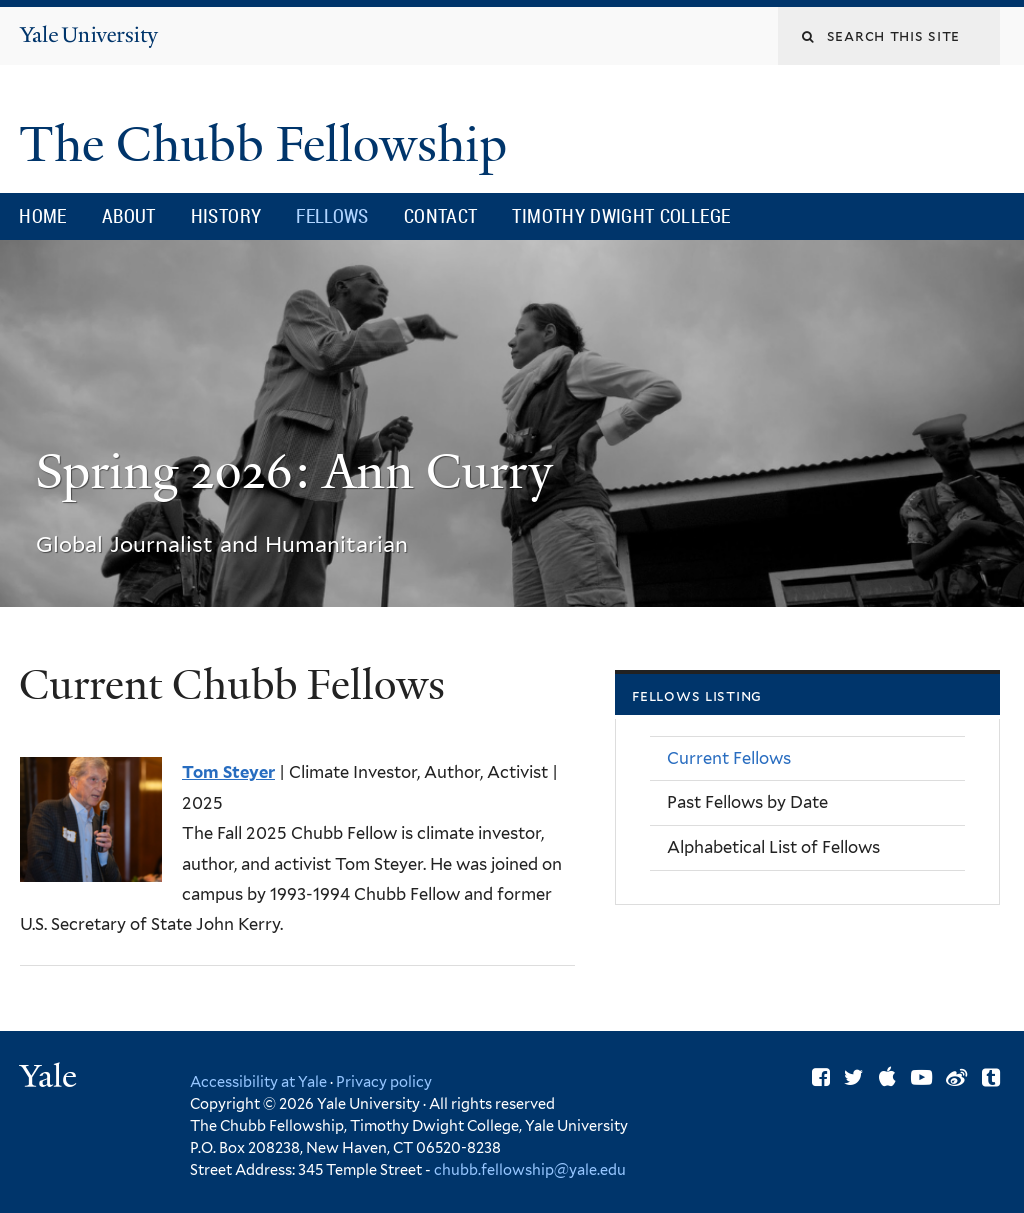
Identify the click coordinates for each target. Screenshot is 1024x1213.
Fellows (332, 216)
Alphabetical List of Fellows (773, 847)
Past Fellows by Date (747, 802)
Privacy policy (384, 1081)
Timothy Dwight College (621, 216)
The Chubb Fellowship (269, 144)
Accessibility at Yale (258, 1081)
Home (43, 216)
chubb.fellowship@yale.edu (530, 1169)
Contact (441, 216)
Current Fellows (729, 758)
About (129, 216)
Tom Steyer (228, 772)
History (226, 216)
